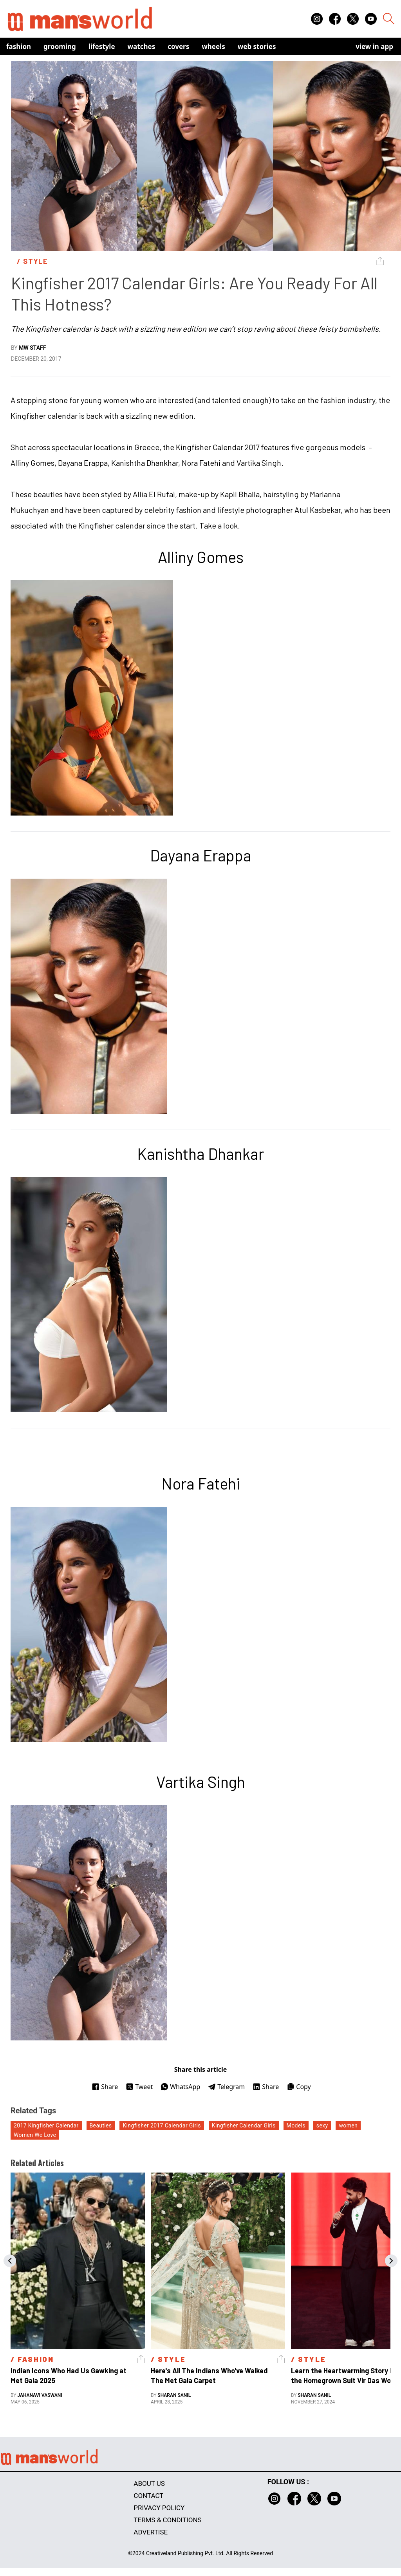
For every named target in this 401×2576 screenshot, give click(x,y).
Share (105, 2086)
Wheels (213, 46)
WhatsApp (180, 2086)
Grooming (59, 46)
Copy (299, 2086)
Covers (178, 46)
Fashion (18, 46)
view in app (374, 46)
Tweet (139, 2086)
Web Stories (257, 46)
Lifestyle (102, 46)
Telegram (226, 2086)
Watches (141, 46)
